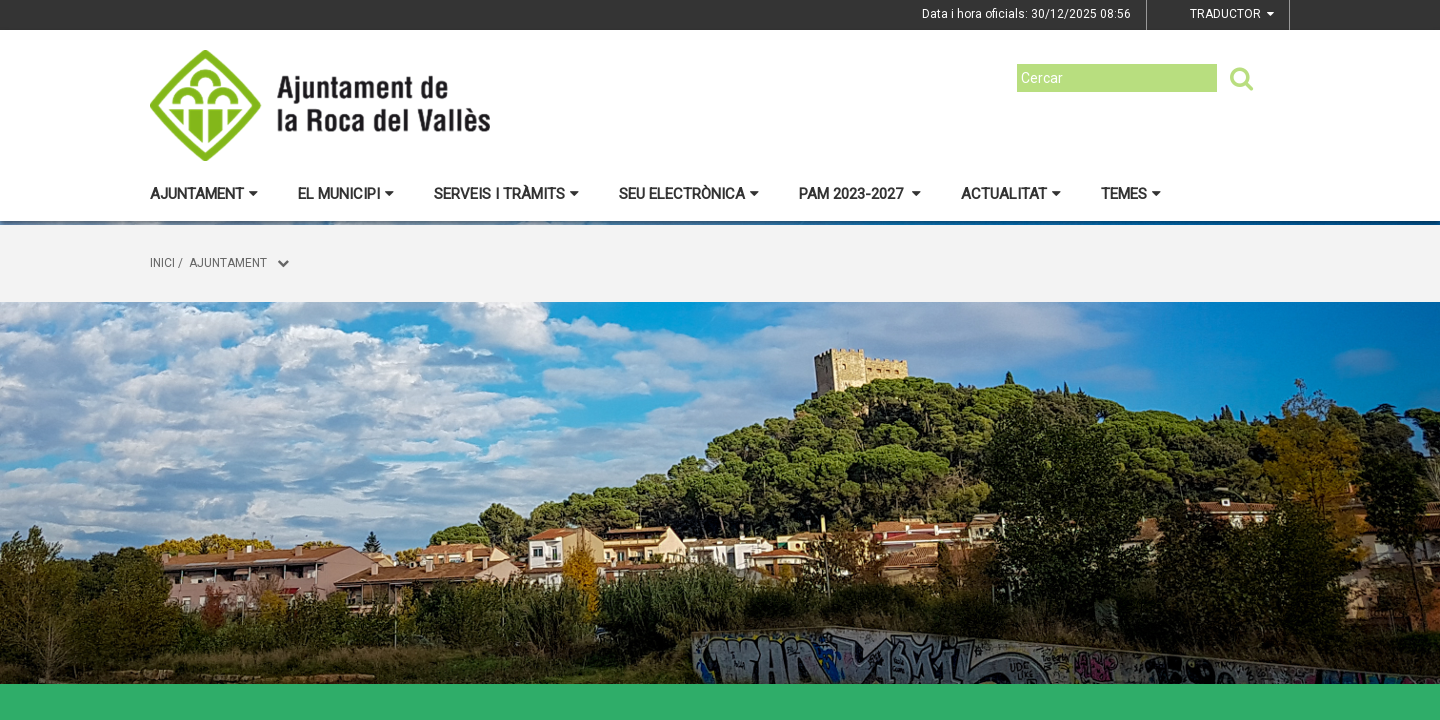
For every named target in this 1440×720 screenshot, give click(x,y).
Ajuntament (204, 194)
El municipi (346, 194)
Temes (1131, 194)
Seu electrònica (689, 194)
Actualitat (1011, 194)
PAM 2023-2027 (860, 194)
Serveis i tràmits (506, 194)
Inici (162, 263)
